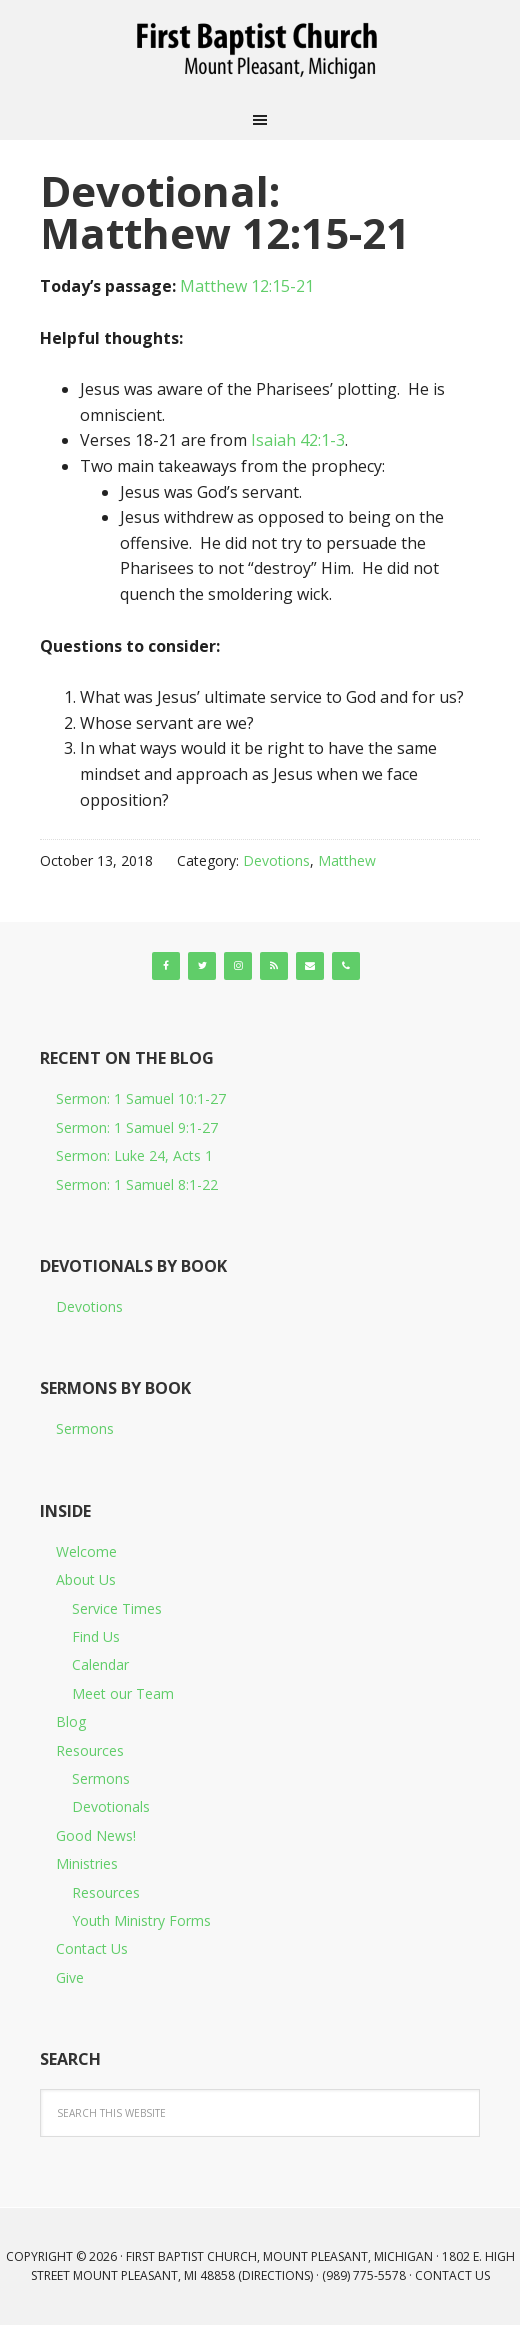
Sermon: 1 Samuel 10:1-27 (141, 1098)
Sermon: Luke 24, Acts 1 (134, 1155)
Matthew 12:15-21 (247, 286)
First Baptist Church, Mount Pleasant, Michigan (260, 50)
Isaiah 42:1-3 (298, 440)
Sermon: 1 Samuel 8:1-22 (137, 1184)
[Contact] (310, 966)
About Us (86, 1579)
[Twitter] (202, 966)
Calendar (100, 1664)
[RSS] (274, 966)
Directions (276, 2275)
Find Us (96, 1636)
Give (70, 1977)
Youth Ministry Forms (141, 1920)
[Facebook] (166, 966)
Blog (71, 1721)
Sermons (85, 1428)
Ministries (87, 1863)
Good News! (96, 1835)
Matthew (347, 860)
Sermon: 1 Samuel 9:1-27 (137, 1127)
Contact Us (92, 1948)
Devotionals (111, 1806)
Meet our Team (123, 1693)
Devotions (276, 860)
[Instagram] (238, 966)
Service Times (117, 1608)
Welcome (86, 1551)
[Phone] (346, 966)
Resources (90, 1750)
